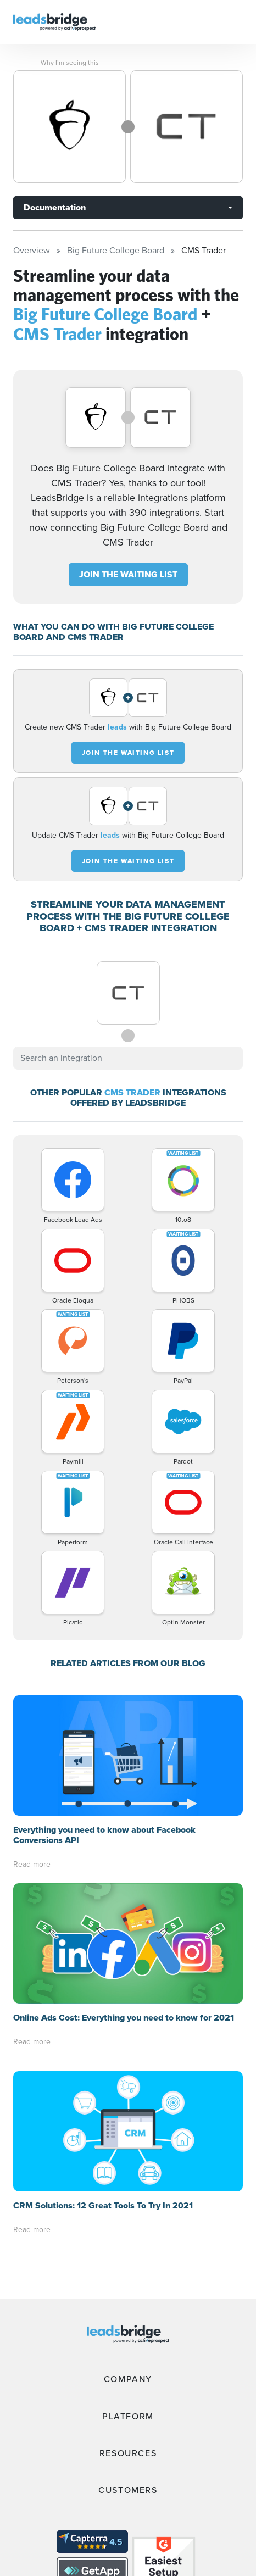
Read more (32, 1864)
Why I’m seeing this (70, 62)
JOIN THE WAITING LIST (128, 574)
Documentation (55, 207)
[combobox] (128, 1058)
